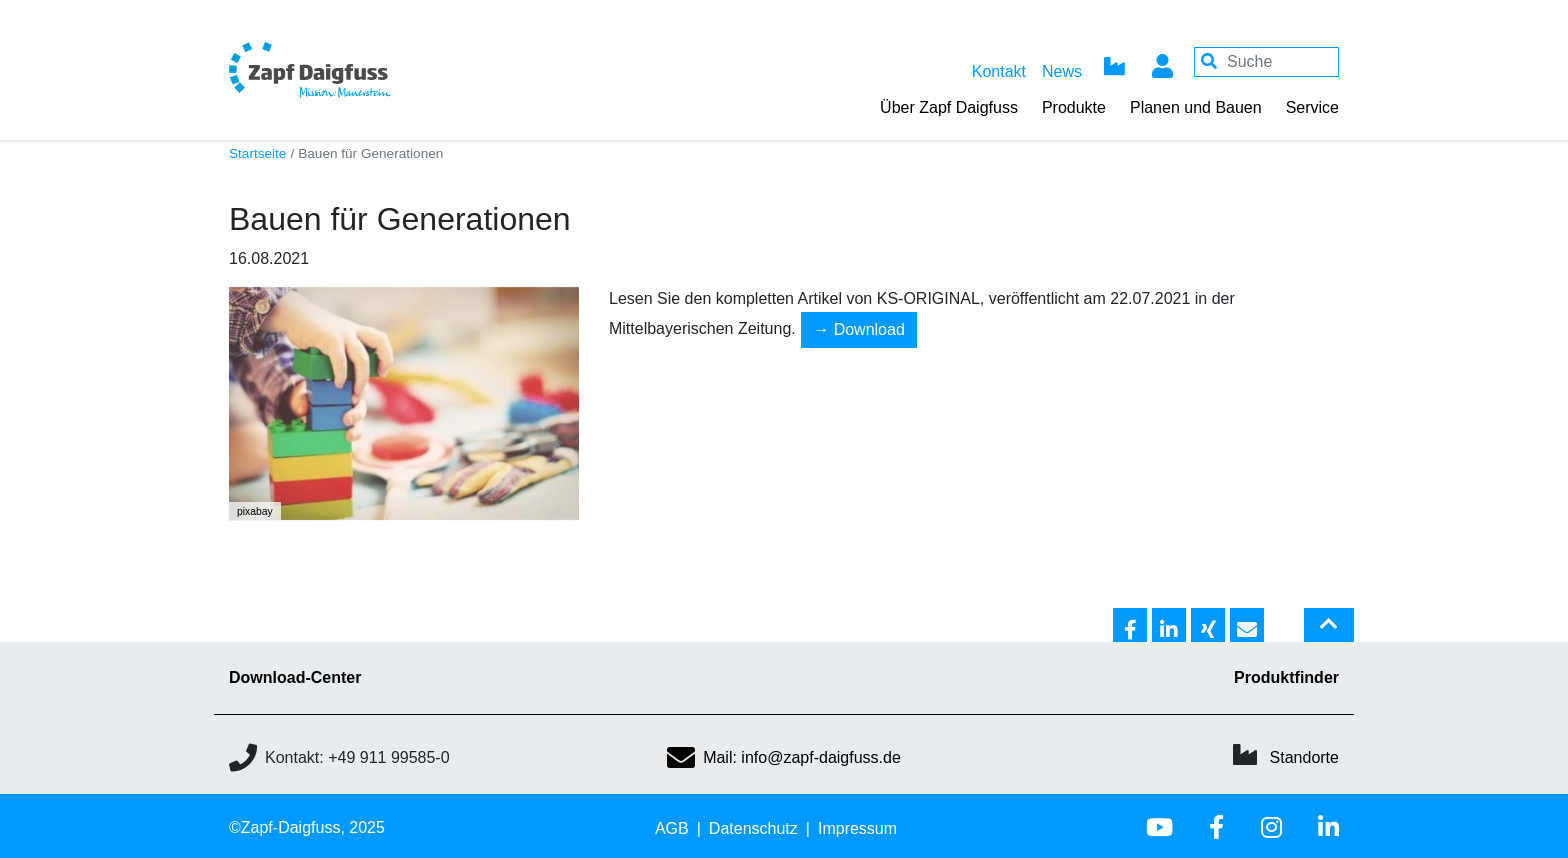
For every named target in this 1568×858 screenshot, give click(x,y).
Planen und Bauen (1196, 107)
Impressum (857, 828)
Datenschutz (753, 828)
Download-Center (295, 677)
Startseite (257, 153)
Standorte (1304, 757)
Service (1312, 107)
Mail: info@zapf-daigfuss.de (784, 757)
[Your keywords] (1266, 62)
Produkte (1074, 107)
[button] (1130, 626)
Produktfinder (1286, 677)
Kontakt (999, 71)
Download (869, 329)
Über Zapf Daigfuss (949, 107)
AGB (672, 828)
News (1062, 71)
